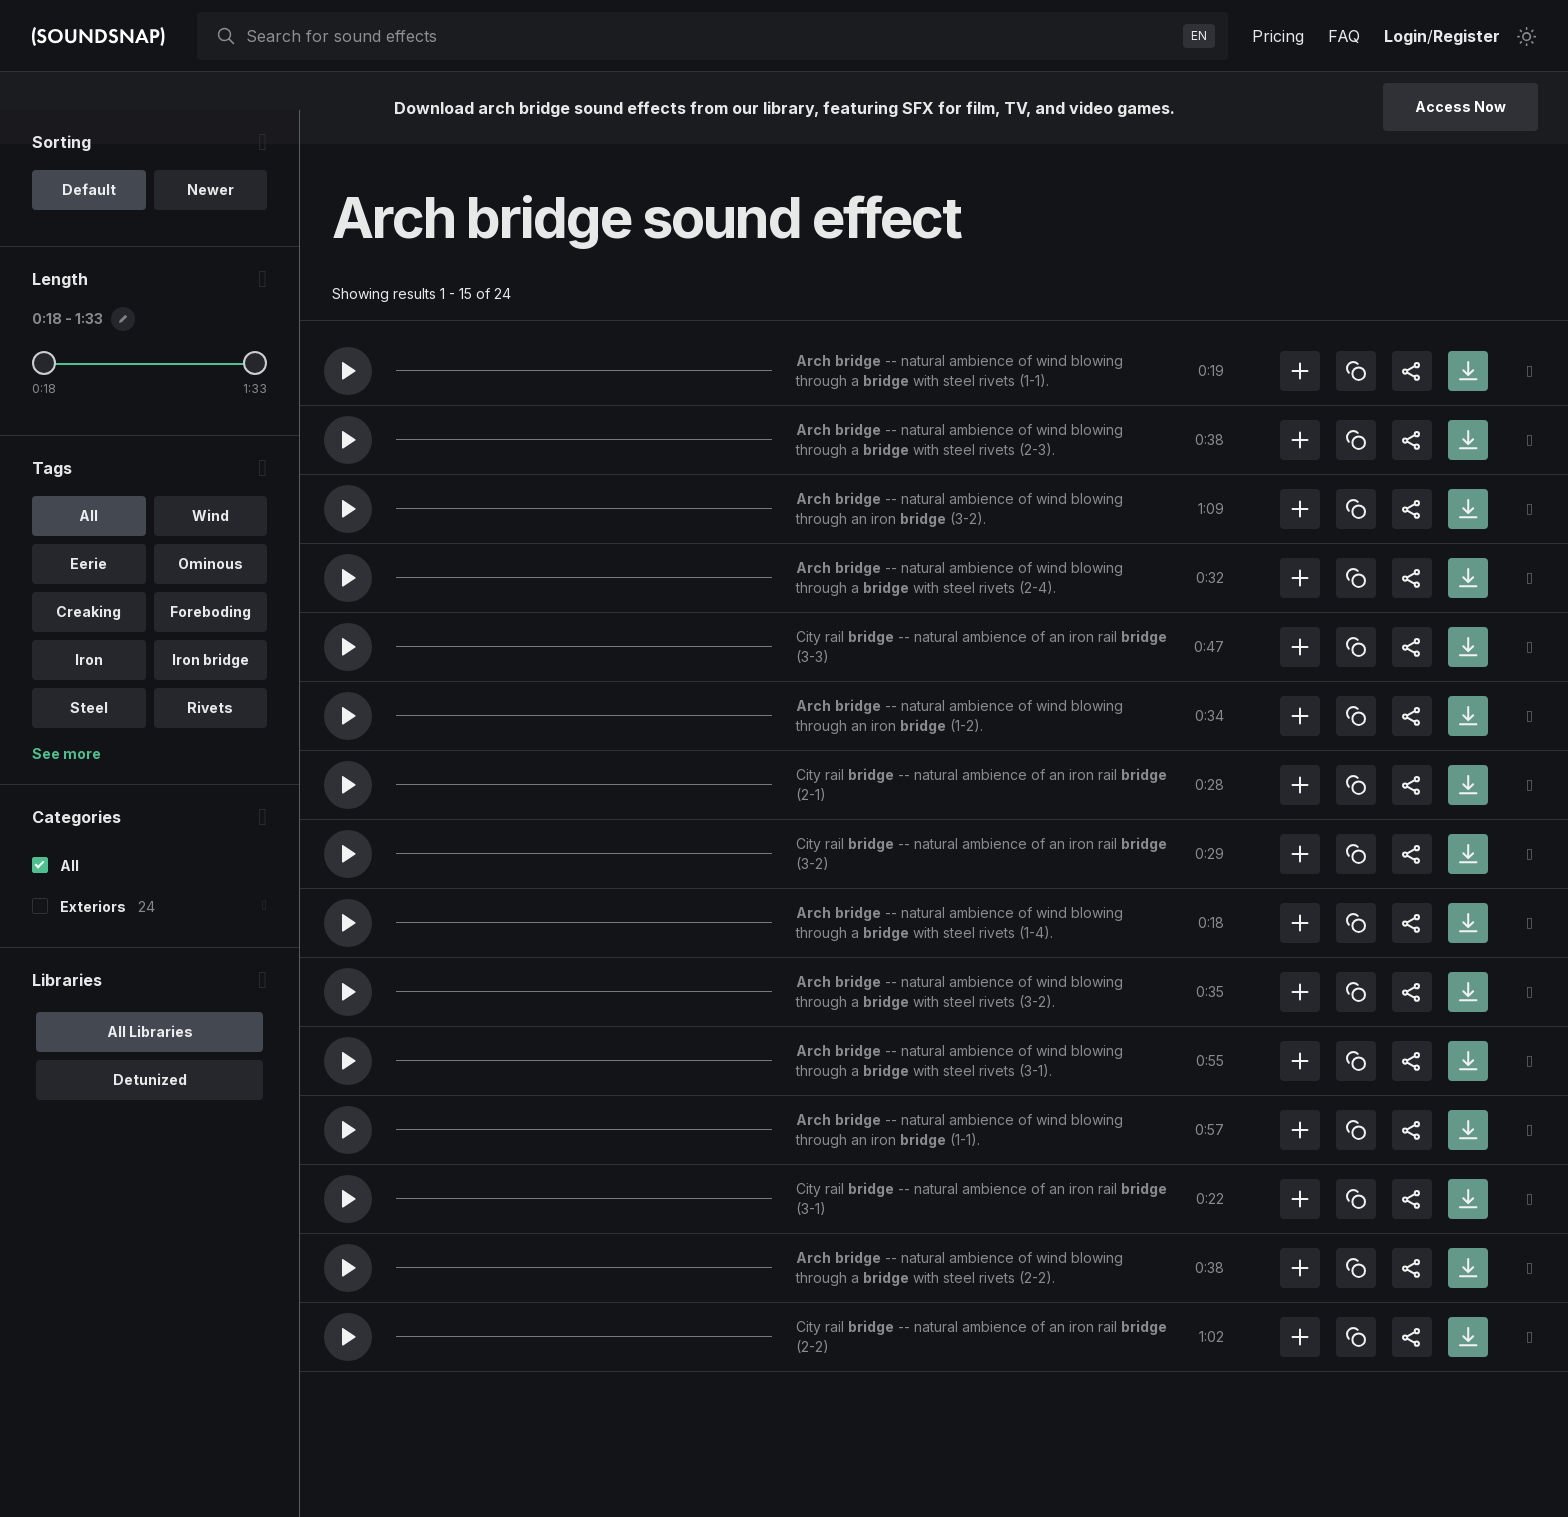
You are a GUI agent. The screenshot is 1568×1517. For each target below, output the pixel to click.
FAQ (1344, 36)
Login (1405, 36)
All (69, 899)
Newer (210, 223)
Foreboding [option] (210, 645)
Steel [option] (89, 741)
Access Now (1460, 106)
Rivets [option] (210, 741)
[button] (348, 371)
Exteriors (93, 940)
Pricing (1278, 36)
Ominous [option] (210, 597)
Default (89, 223)
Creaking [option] (88, 645)
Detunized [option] (150, 1113)
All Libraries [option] (150, 1065)
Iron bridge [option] (210, 693)
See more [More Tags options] (66, 787)
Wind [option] (210, 549)
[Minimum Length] (44, 397)
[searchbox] (710, 36)
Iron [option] (89, 693)
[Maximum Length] (255, 397)
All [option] (88, 549)
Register (1466, 36)
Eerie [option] (88, 597)
